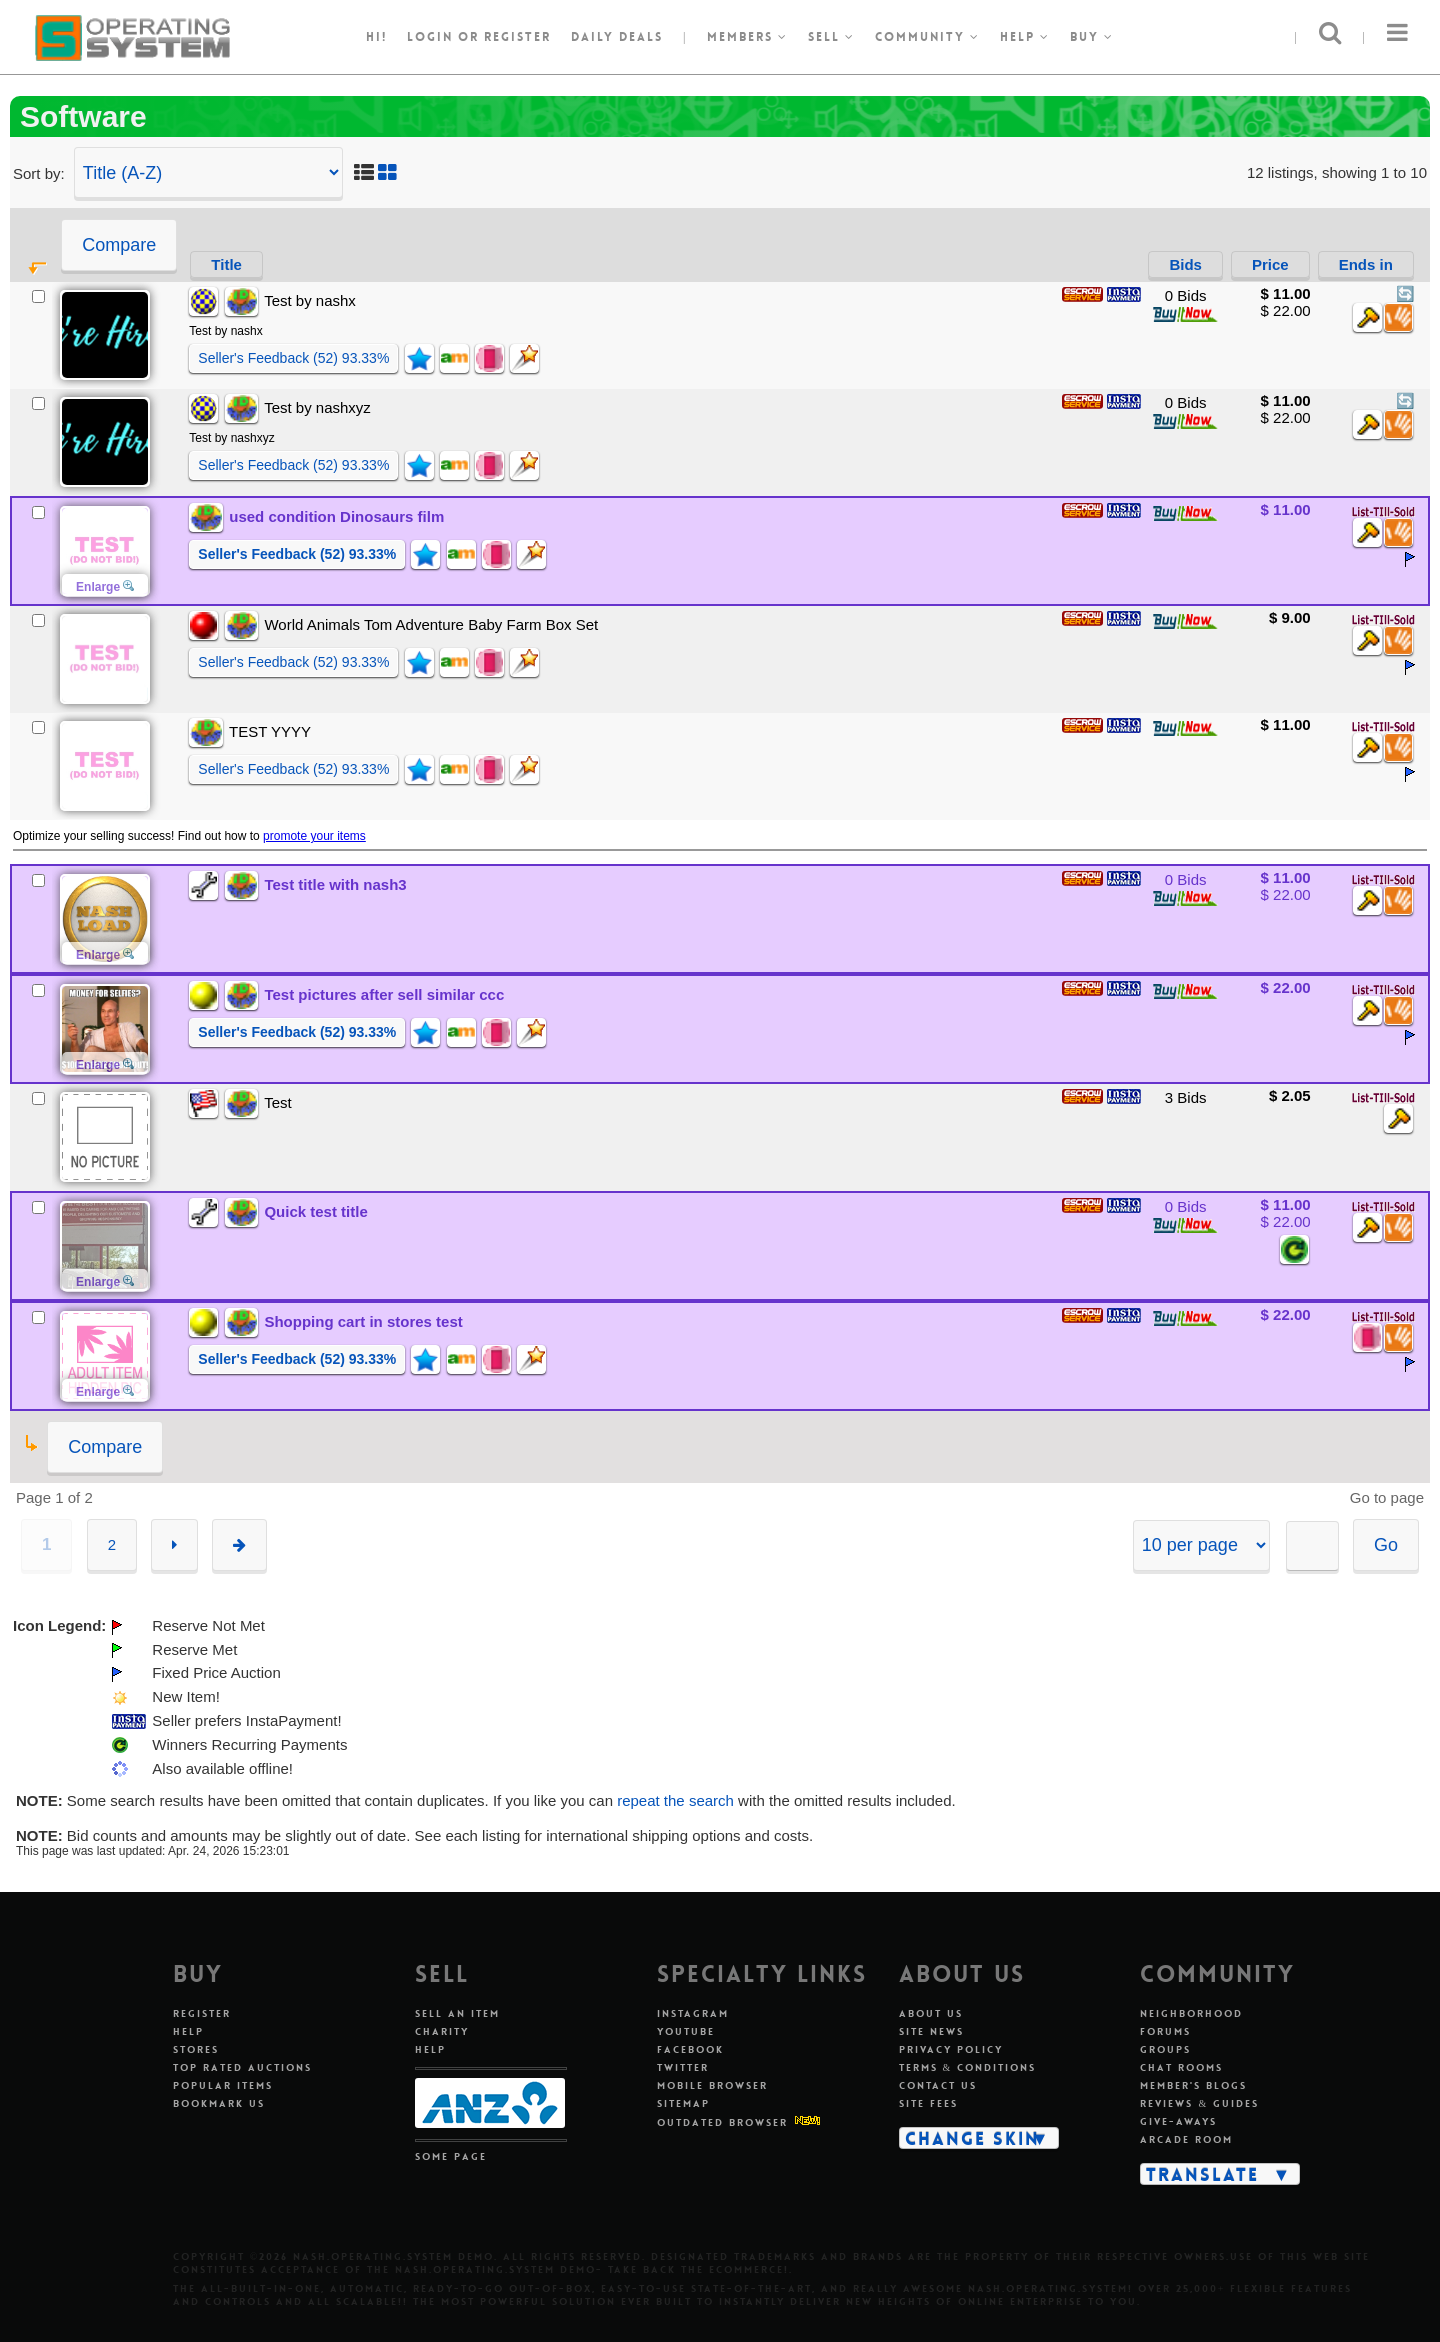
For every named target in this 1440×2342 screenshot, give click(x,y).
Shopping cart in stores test (363, 1321)
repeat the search (675, 1800)
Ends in (1366, 264)
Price (1270, 264)
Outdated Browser (722, 2122)
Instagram (693, 2013)
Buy (1092, 37)
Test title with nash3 (335, 884)
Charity (442, 2031)
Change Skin (972, 2138)
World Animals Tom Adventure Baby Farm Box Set (431, 624)
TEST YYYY (270, 731)
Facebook (690, 2049)
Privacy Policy (951, 2049)
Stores (196, 2049)
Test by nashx (310, 300)
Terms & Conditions (968, 2067)
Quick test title (315, 1211)
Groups (1165, 2049)
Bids (1185, 264)
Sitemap (683, 2103)
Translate (1202, 2174)
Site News (931, 2031)
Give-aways (1178, 2121)
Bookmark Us (219, 2103)
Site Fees (928, 2103)
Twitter (683, 2067)
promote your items (314, 836)
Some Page (451, 2156)
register (517, 37)
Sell (831, 37)
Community (927, 37)
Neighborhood (1191, 2013)
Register (202, 2013)
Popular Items (223, 2085)
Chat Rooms (1181, 2067)
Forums (1165, 2031)
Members (747, 37)
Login (430, 37)
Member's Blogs (1193, 2085)
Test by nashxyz (317, 407)
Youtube (686, 2031)
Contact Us (938, 2085)
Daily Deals (617, 37)
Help (1025, 37)
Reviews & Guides (1199, 2103)
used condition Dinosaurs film (336, 516)
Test (278, 1102)
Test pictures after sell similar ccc (384, 994)
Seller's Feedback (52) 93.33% (293, 358)
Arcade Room (1186, 2139)
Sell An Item (457, 2013)
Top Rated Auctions (242, 2067)
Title (226, 264)
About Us (931, 2013)
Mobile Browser (712, 2085)
